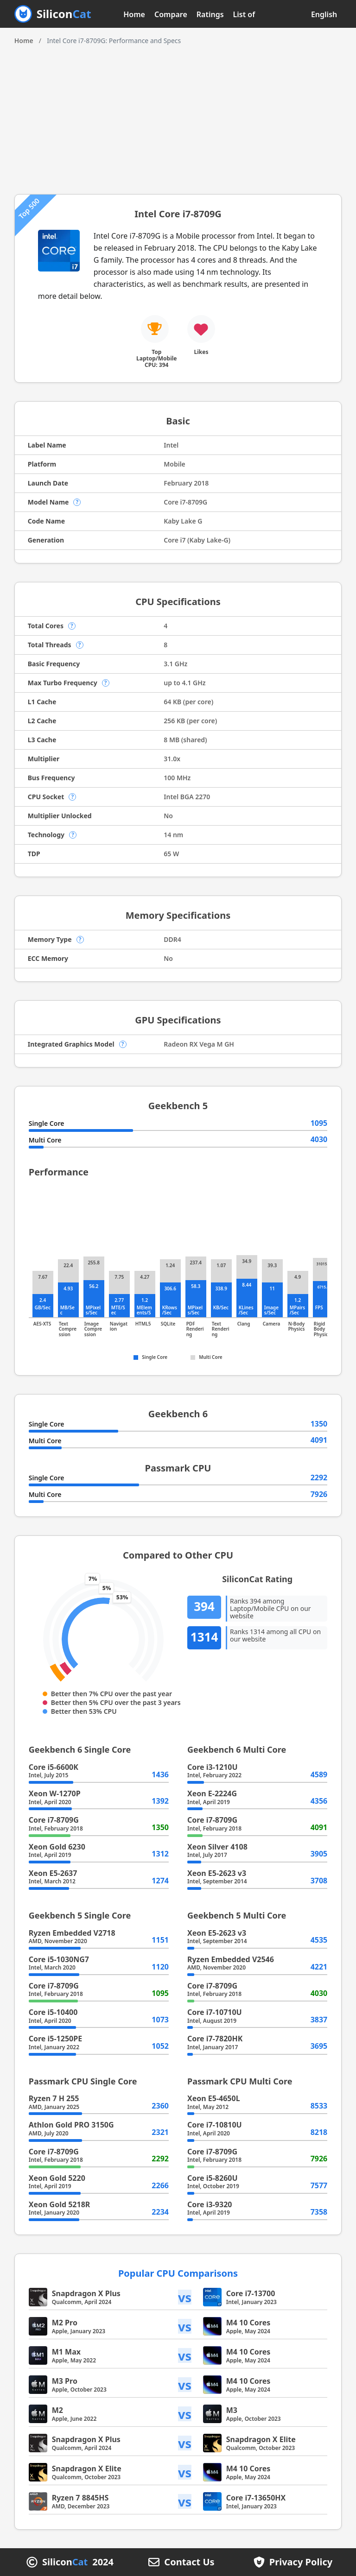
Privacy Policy (300, 2562)
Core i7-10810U (214, 2125)
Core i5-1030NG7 (59, 1959)
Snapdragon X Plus (86, 2293)
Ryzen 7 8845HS (80, 2498)
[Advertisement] (178, 115)
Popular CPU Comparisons (178, 2273)
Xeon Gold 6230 (57, 1847)
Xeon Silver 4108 (217, 1847)
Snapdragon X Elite (261, 2439)
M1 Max (66, 2352)
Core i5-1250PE (55, 2038)
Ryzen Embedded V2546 (230, 1959)
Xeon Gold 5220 (57, 2178)
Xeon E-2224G (212, 1793)
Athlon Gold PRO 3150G (71, 2125)
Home (134, 14)
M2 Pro (64, 2322)
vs (185, 2297)
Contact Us (189, 2562)
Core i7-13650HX (256, 2498)
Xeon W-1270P (55, 1793)
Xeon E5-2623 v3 (216, 1873)
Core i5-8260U (212, 2178)
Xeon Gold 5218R (59, 2204)
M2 (57, 2410)
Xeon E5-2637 (53, 1873)
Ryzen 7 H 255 (54, 2098)
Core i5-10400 (53, 2012)
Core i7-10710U (214, 2012)
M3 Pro (64, 2381)
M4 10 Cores (248, 2322)
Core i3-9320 (209, 2204)
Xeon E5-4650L (213, 2098)
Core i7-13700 (250, 2293)
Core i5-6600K (53, 1767)
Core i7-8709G (54, 1820)
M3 (231, 2410)
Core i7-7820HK (214, 2038)
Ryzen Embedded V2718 (72, 1933)
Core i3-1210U (212, 1767)
